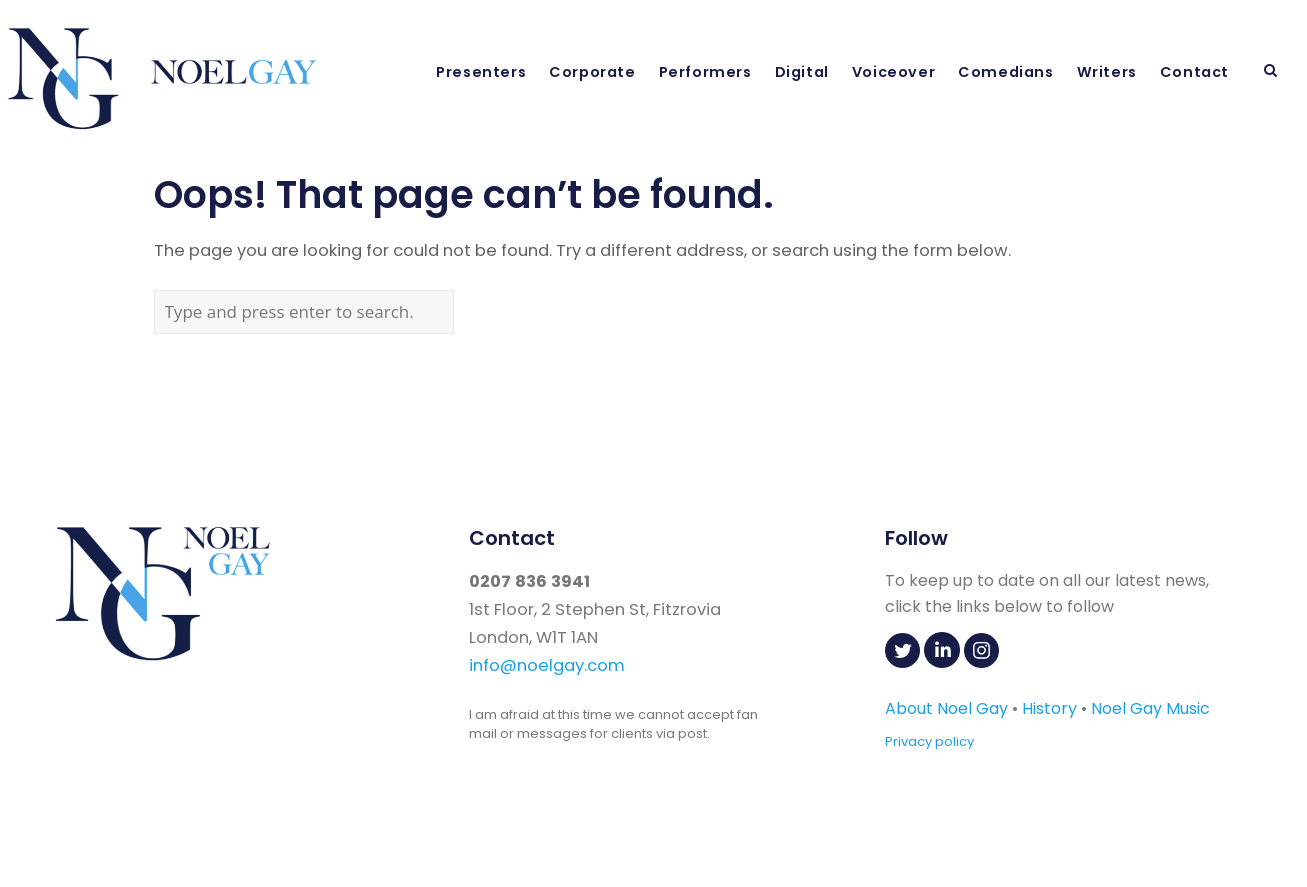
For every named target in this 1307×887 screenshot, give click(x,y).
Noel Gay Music (1150, 708)
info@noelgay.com (547, 665)
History (1049, 708)
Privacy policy (929, 741)
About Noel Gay (946, 708)
